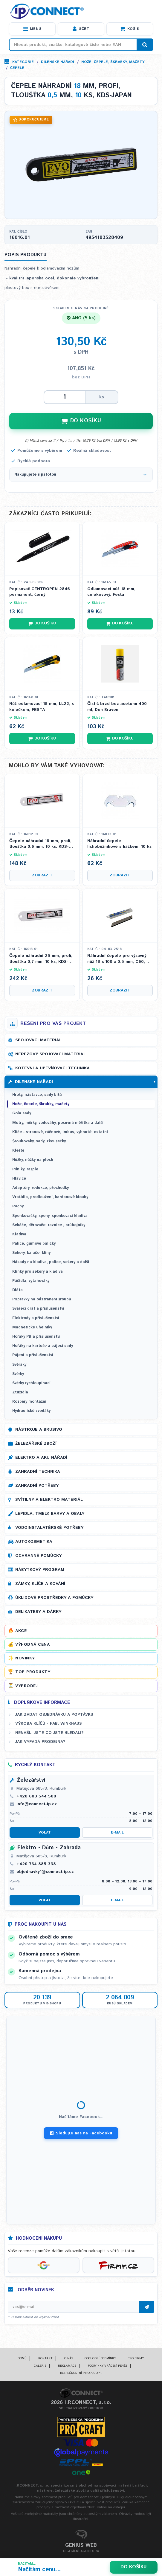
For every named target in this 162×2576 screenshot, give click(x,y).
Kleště (18, 1150)
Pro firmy (136, 2358)
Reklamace (67, 2366)
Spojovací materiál (38, 1040)
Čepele (17, 67)
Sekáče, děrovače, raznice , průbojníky (48, 1225)
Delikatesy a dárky (38, 1612)
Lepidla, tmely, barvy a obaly (49, 1514)
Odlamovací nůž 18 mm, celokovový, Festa (111, 592)
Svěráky (19, 1364)
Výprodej (26, 1686)
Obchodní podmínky (100, 2358)
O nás (68, 2358)
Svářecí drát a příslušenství (38, 1308)
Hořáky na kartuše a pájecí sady (42, 1346)
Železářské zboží (35, 1443)
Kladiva (19, 1234)
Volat (45, 1832)
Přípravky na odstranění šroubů (41, 1299)
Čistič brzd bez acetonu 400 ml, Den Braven (117, 707)
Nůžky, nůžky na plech (32, 1160)
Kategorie (23, 61)
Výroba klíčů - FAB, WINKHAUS (48, 1723)
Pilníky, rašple (25, 1169)
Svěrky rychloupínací (31, 1383)
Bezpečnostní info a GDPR (81, 2373)
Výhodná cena (32, 1644)
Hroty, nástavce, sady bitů (37, 1095)
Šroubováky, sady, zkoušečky (39, 1141)
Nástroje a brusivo (38, 1429)
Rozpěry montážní (29, 1401)
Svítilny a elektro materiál (49, 1500)
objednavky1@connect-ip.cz (45, 1872)
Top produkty (32, 1672)
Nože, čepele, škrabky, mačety (113, 61)
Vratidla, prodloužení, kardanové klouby (50, 1197)
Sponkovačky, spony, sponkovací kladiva (50, 1216)
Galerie (40, 2366)
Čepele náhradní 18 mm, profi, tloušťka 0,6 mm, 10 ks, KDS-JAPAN (40, 844)
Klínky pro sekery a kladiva (37, 1271)
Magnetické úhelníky (32, 1327)
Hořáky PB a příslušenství (36, 1336)
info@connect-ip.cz (36, 1804)
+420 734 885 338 (36, 1864)
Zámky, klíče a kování (40, 1584)
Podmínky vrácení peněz (107, 2366)
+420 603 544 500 (36, 1796)
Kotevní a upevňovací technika (52, 1068)
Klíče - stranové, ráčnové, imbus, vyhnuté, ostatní (60, 1132)
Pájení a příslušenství (32, 1355)
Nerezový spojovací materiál (50, 1054)
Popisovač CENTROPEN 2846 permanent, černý (39, 592)
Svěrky (18, 1374)
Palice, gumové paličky (34, 1243)
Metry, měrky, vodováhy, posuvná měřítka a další (57, 1123)
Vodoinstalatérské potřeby (49, 1528)
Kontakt (45, 2358)
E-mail (117, 1832)
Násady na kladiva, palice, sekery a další (50, 1262)
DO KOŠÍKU (81, 421)
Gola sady (21, 1113)
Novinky (25, 1658)
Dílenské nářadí (57, 61)
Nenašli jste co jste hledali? (49, 1733)
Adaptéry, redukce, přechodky (40, 1188)
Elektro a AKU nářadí (41, 1457)
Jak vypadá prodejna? (40, 1742)
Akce (21, 1631)
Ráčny (18, 1206)
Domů (22, 2358)
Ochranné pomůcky (38, 1556)
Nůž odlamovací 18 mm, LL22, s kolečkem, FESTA (41, 707)
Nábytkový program (39, 1570)
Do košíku (133, 2566)
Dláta (17, 1290)
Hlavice (19, 1178)
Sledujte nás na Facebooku (81, 2133)
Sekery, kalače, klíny (31, 1253)
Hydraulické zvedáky (31, 1411)
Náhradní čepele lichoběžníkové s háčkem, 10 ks (119, 844)
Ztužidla (20, 1392)
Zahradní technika (37, 1472)
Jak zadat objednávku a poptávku (54, 1715)
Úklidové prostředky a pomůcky (54, 1598)
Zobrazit (42, 875)
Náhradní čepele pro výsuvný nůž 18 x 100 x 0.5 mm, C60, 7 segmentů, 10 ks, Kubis (118, 959)
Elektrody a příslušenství (35, 1318)
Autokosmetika (33, 1542)
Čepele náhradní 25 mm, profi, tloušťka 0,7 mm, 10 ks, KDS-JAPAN (40, 959)
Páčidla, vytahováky (30, 1281)
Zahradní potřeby (37, 1486)
